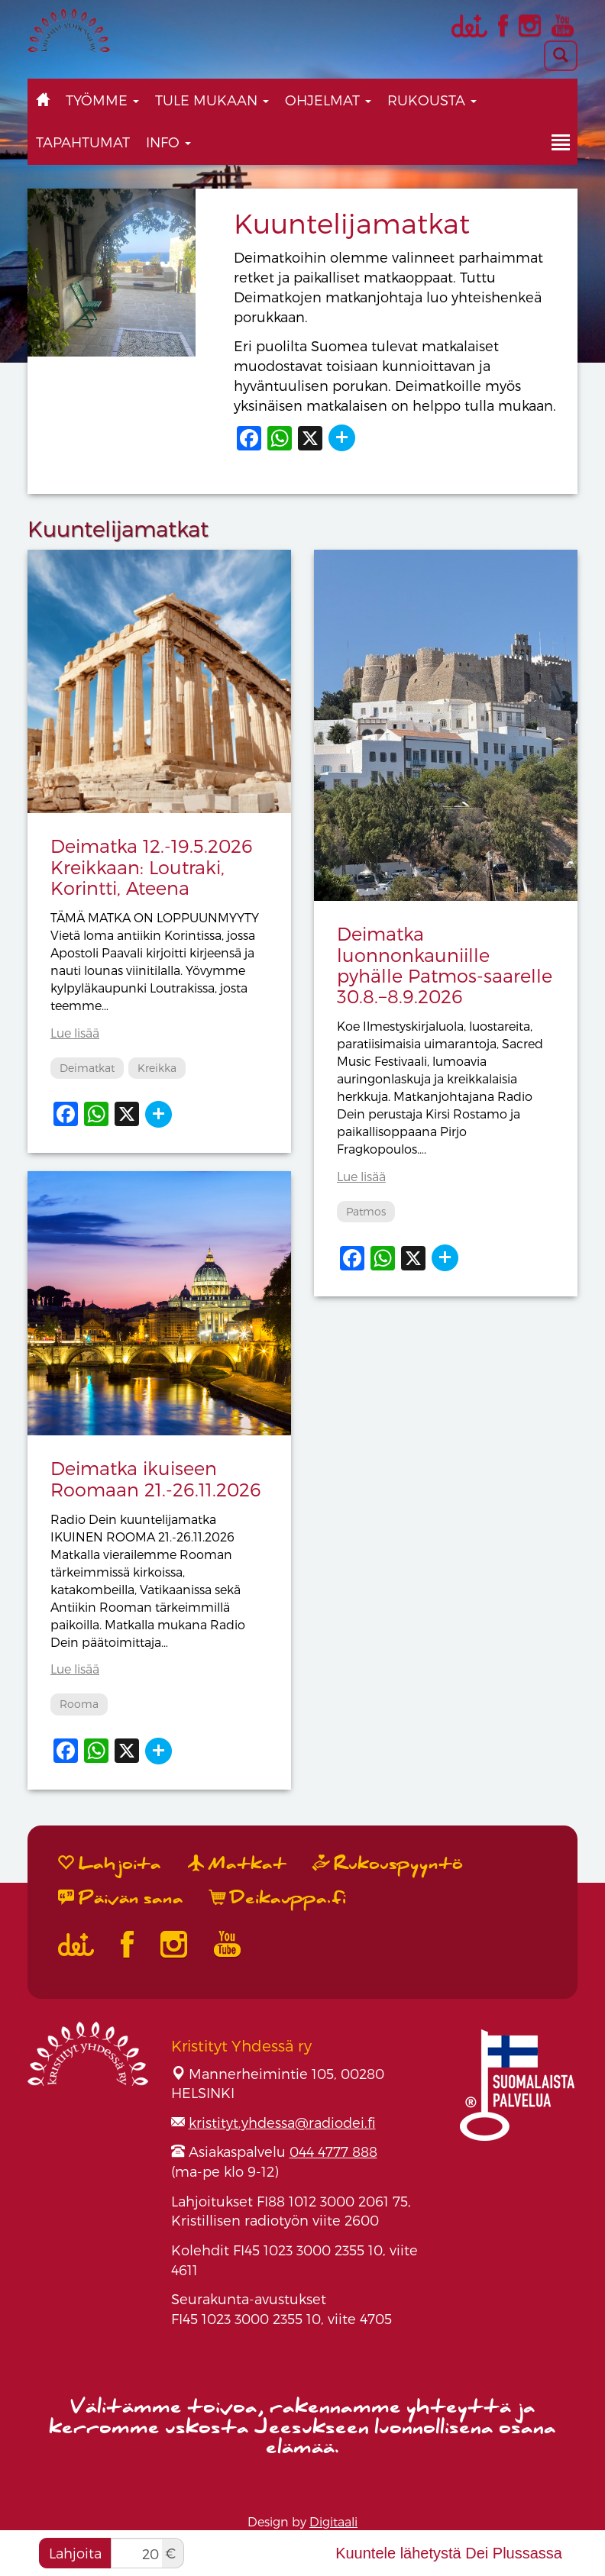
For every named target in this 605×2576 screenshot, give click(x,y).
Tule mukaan (212, 100)
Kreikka (157, 1067)
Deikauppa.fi (278, 1898)
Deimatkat (87, 1067)
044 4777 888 (333, 2151)
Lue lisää (74, 1032)
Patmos (366, 1211)
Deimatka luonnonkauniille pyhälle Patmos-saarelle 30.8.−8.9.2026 (444, 964)
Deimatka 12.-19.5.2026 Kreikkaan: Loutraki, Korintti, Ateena (151, 866)
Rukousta (432, 100)
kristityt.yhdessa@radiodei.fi (282, 2122)
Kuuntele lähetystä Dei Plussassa (448, 2553)
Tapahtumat (83, 142)
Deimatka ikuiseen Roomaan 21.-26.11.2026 (155, 1478)
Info (168, 142)
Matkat (237, 1863)
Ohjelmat (328, 100)
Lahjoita (75, 2553)
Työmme (102, 100)
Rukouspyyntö (388, 1863)
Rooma (79, 1703)
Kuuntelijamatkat (352, 222)
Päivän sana (120, 1898)
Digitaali (333, 2521)
